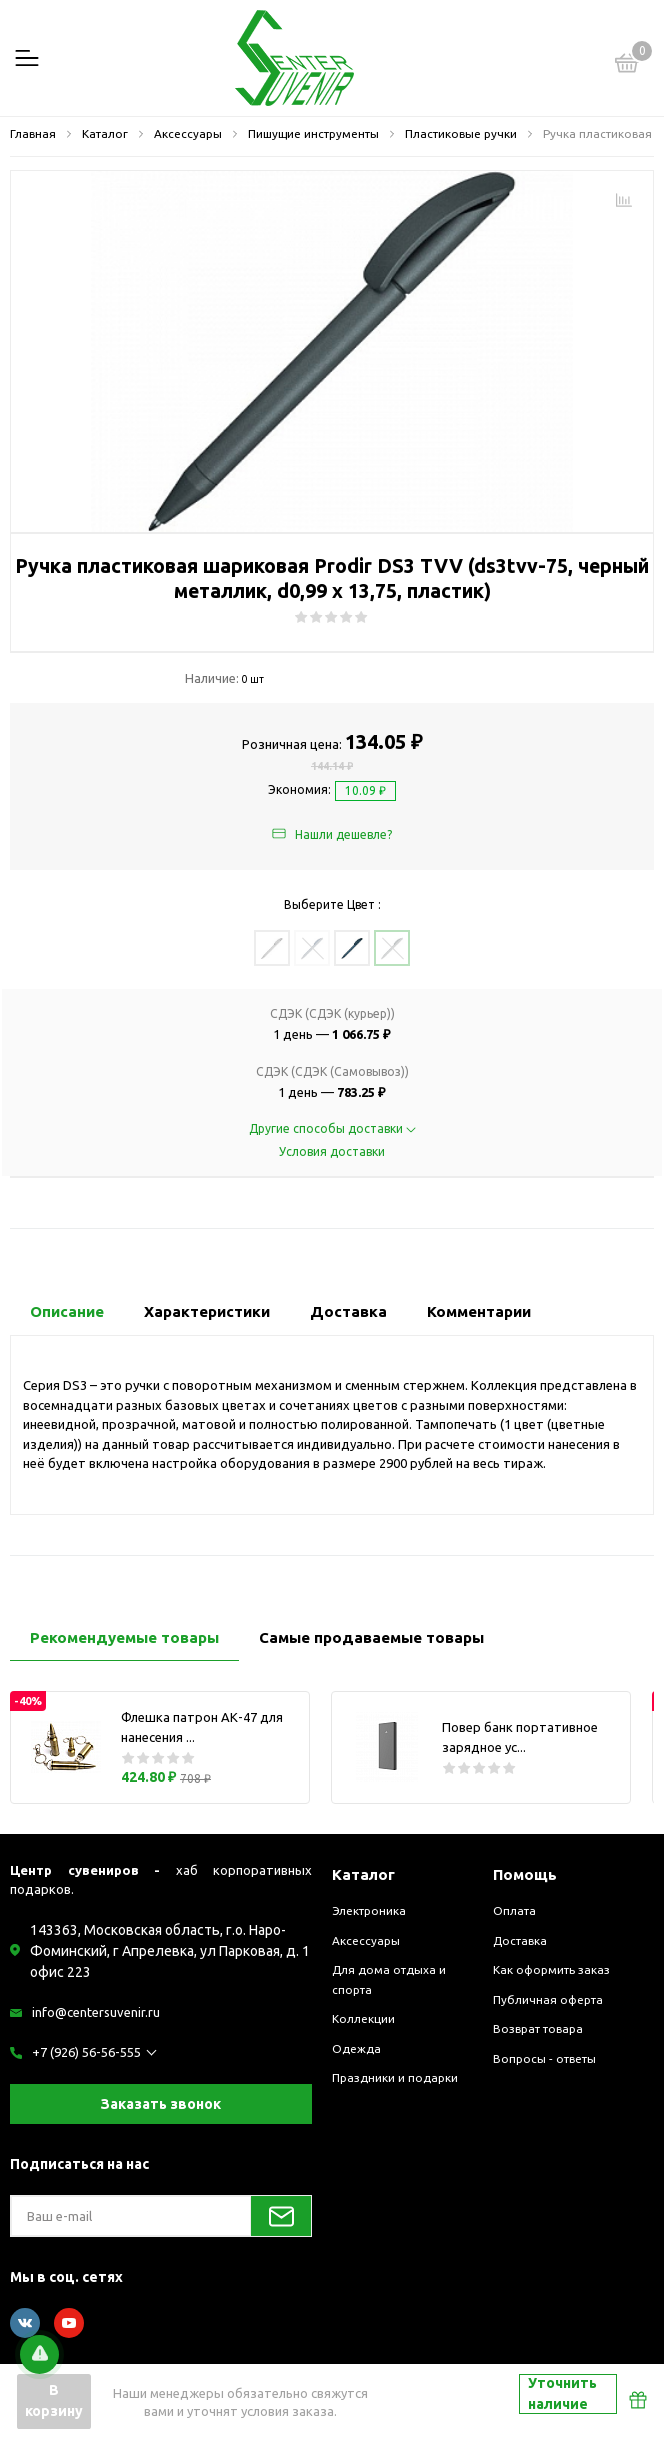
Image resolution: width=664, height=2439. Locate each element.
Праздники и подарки (395, 2077)
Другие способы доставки (332, 1128)
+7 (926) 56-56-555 (86, 2052)
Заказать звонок (161, 2104)
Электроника (369, 1910)
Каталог (363, 1874)
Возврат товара (538, 2028)
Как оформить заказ (551, 1969)
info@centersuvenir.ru (96, 2012)
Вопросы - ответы (544, 2058)
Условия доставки (332, 1151)
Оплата (514, 1910)
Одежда (356, 2048)
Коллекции (363, 2018)
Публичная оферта (548, 1999)
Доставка (520, 1940)
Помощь (525, 1874)
